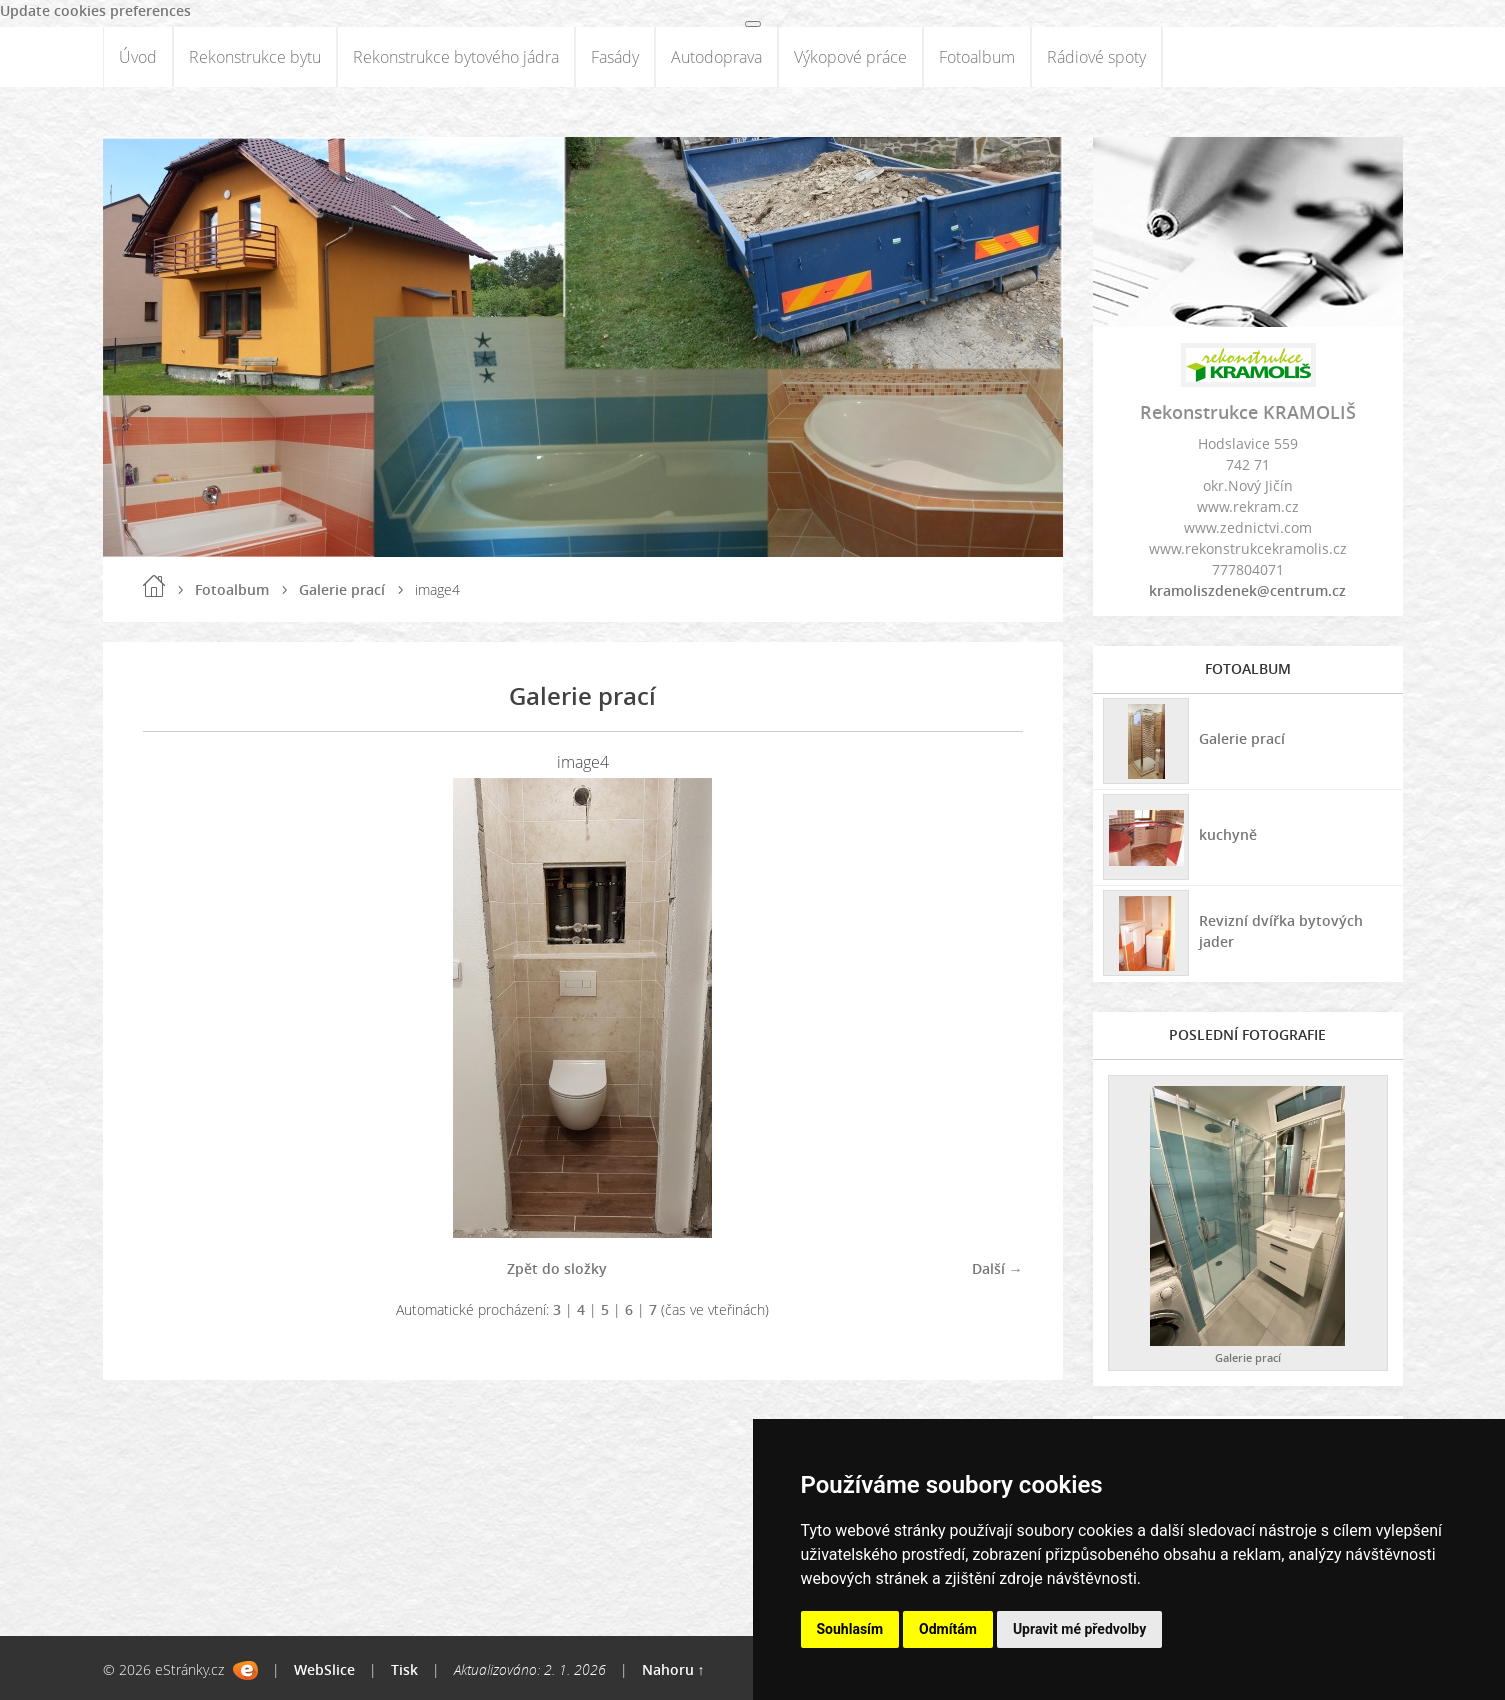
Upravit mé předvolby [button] (1079, 1629)
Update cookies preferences (95, 10)
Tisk (404, 1669)
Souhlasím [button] (850, 1629)
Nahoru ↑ (673, 1669)
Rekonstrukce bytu (255, 57)
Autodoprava (716, 57)
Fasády (615, 57)
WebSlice (324, 1669)
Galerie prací (342, 589)
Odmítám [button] (948, 1629)
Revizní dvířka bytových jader (1281, 931)
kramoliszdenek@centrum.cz (1247, 590)
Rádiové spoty (1096, 57)
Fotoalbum (977, 57)
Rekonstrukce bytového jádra (456, 57)
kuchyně (1228, 834)
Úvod (138, 57)
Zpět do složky (557, 1268)
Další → (997, 1268)
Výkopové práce (850, 57)
